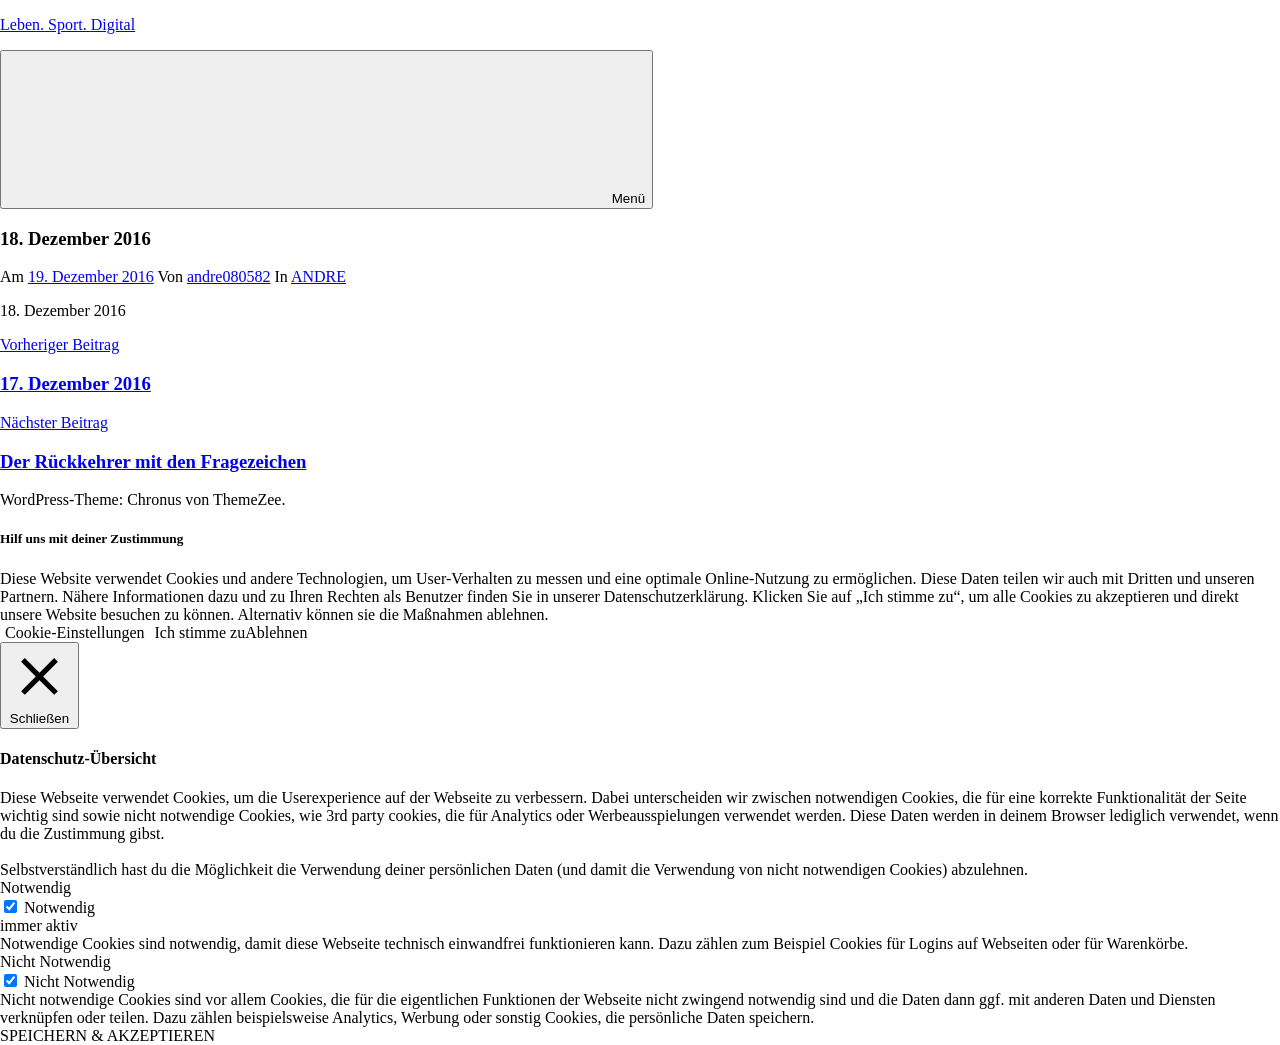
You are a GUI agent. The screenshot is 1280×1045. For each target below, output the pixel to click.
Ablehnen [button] (276, 632)
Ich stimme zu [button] (200, 632)
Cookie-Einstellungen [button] (75, 632)
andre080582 (229, 276)
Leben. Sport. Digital (67, 24)
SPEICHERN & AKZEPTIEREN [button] (107, 1035)
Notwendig (59, 907)
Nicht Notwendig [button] (55, 961)
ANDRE (318, 276)
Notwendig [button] (35, 887)
